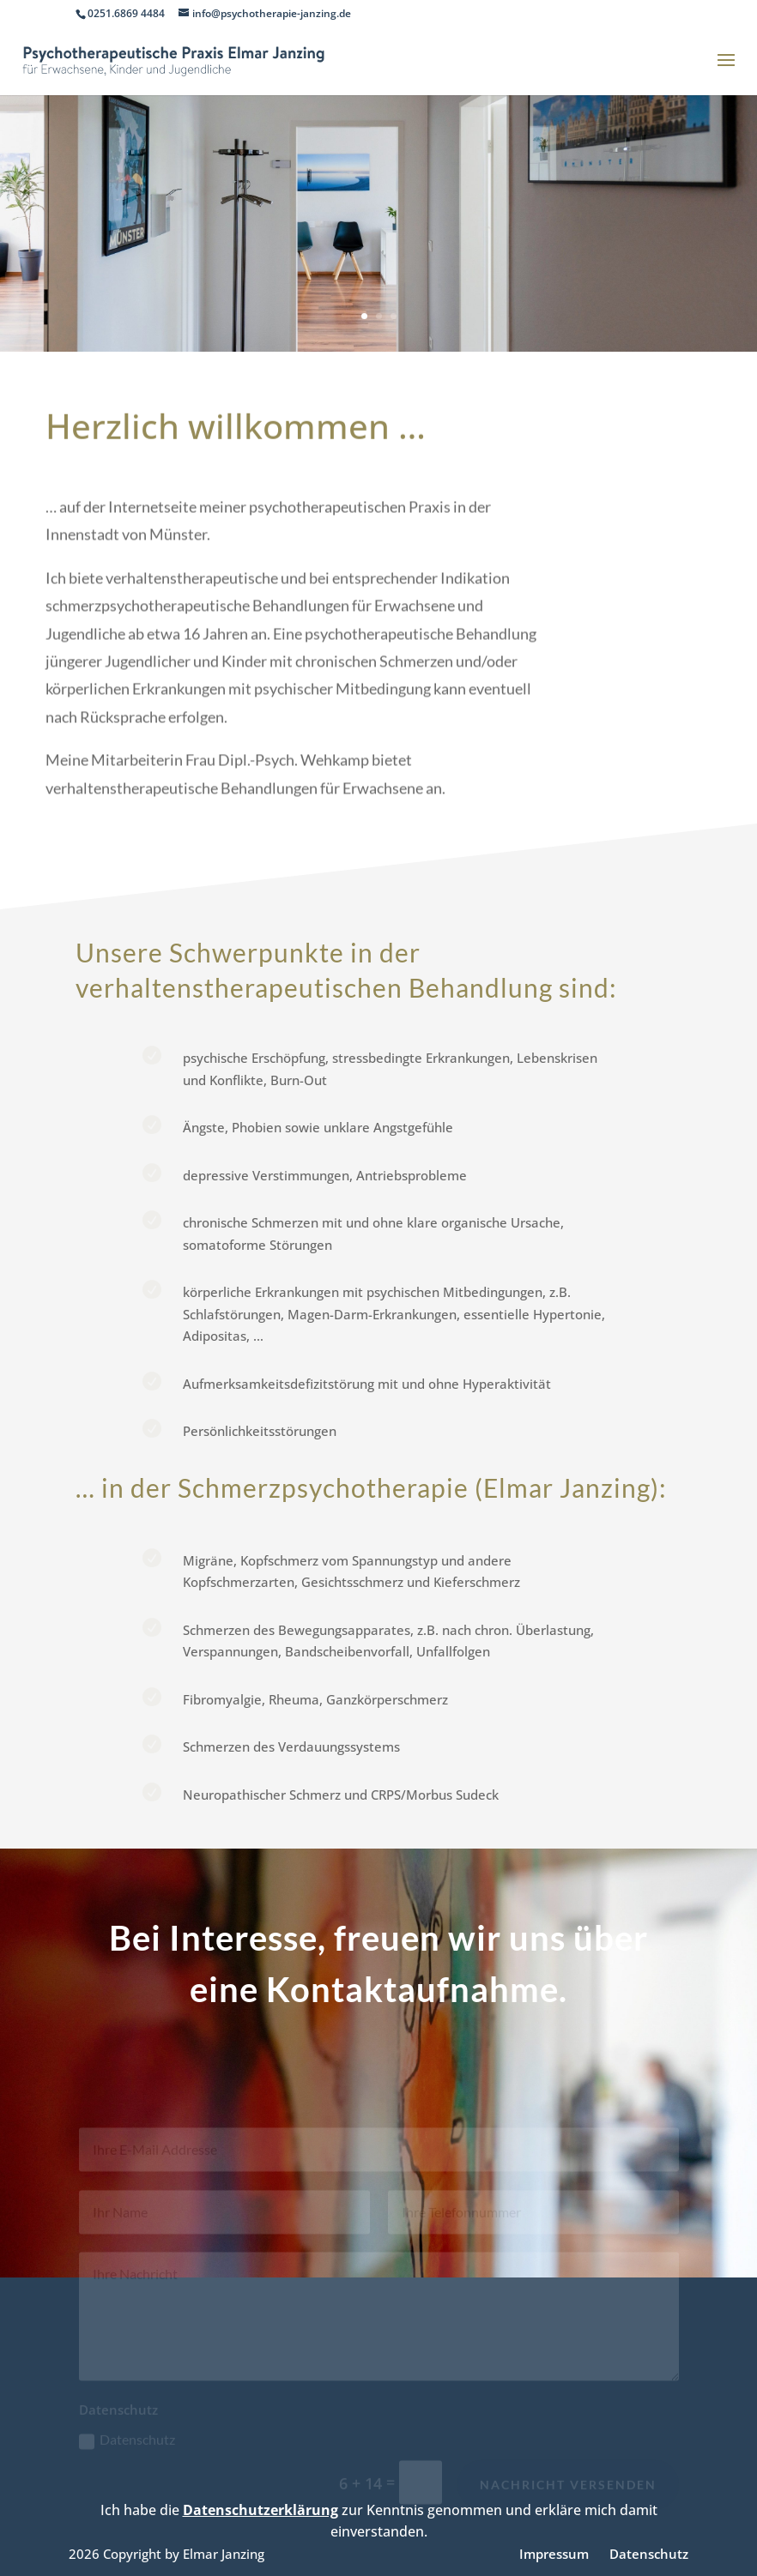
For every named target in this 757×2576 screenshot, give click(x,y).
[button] (38, 2538)
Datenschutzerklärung (260, 2510)
